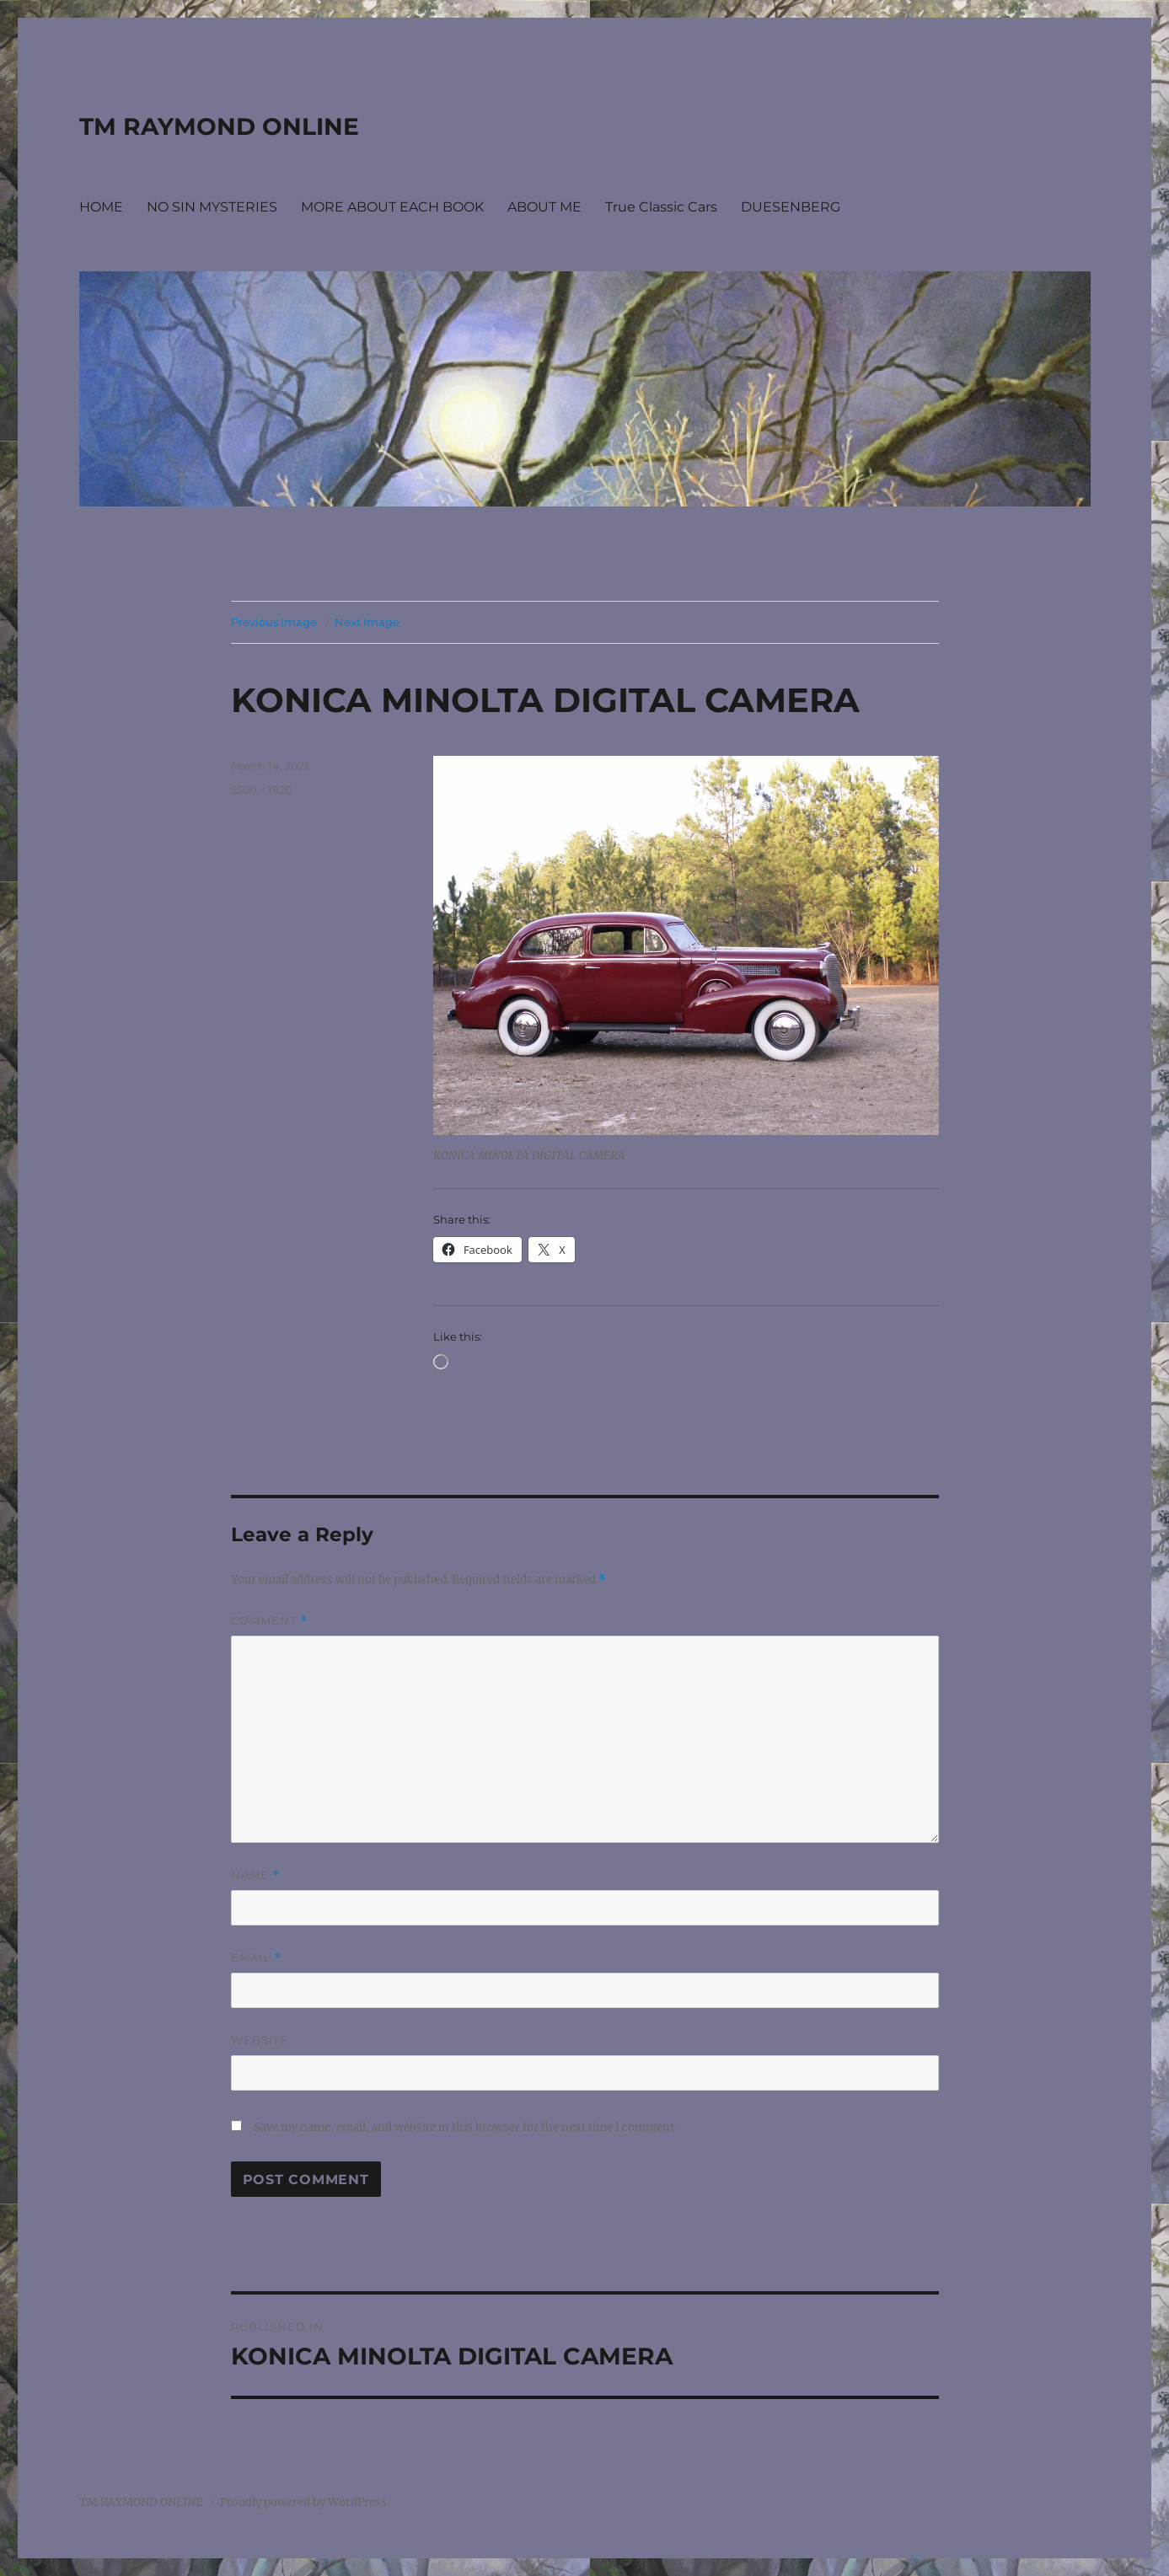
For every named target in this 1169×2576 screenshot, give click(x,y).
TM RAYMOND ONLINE (219, 126)
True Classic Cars (661, 207)
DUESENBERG (790, 207)
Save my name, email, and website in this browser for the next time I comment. (465, 2127)
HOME (101, 207)
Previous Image (274, 622)
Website (259, 2040)
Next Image (367, 622)
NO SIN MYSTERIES (212, 207)
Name (255, 1875)
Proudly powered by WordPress (303, 2502)
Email (256, 1958)
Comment (269, 1621)
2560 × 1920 (261, 789)
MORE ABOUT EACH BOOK (392, 207)
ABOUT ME (544, 207)
